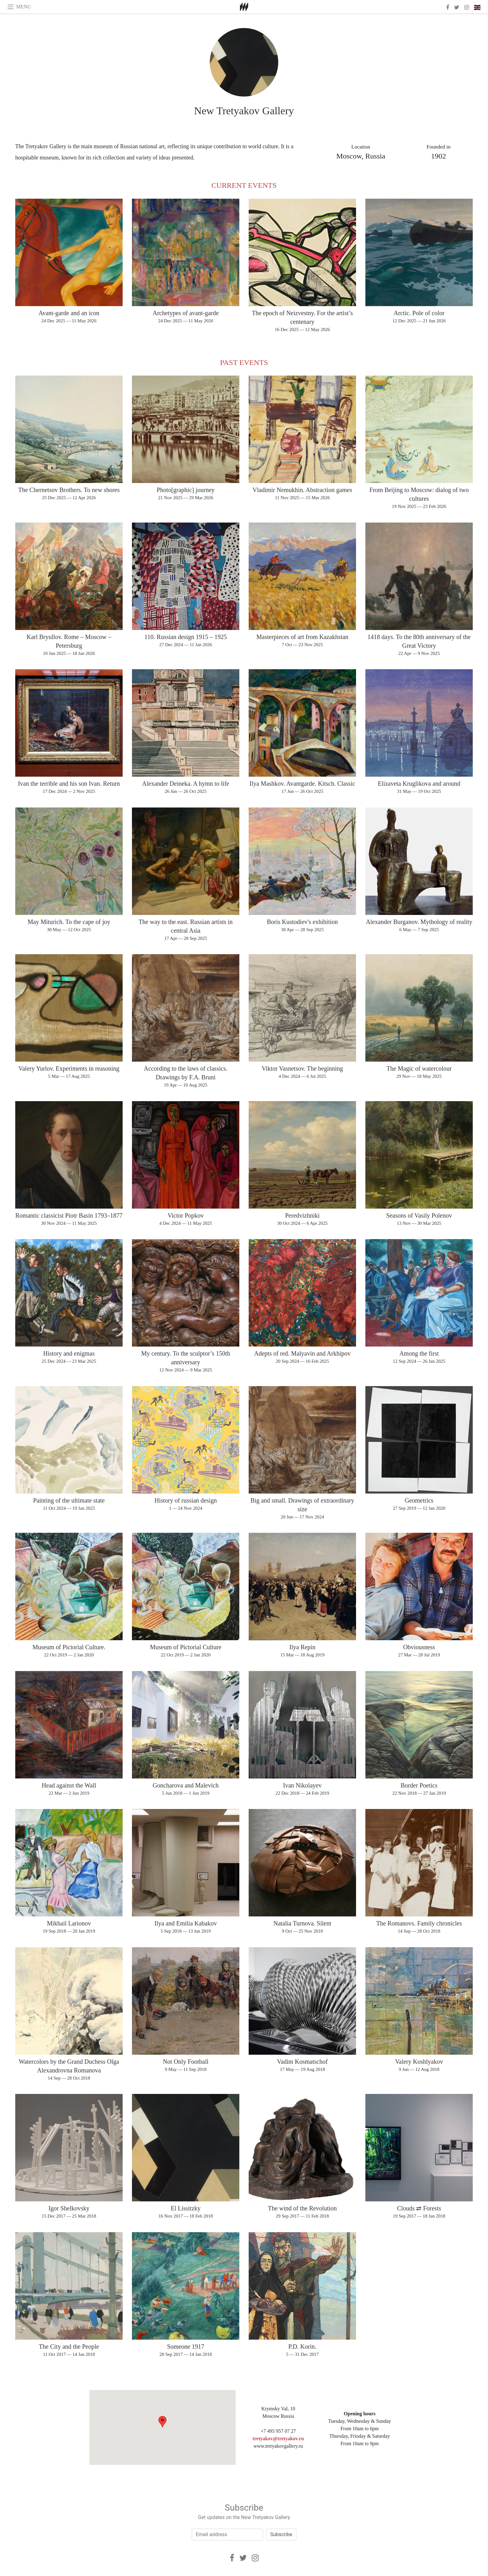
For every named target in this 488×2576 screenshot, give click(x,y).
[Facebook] (232, 2558)
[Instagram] (255, 2558)
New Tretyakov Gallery (244, 110)
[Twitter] (243, 2558)
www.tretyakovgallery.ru (278, 2446)
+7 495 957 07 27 (278, 2431)
